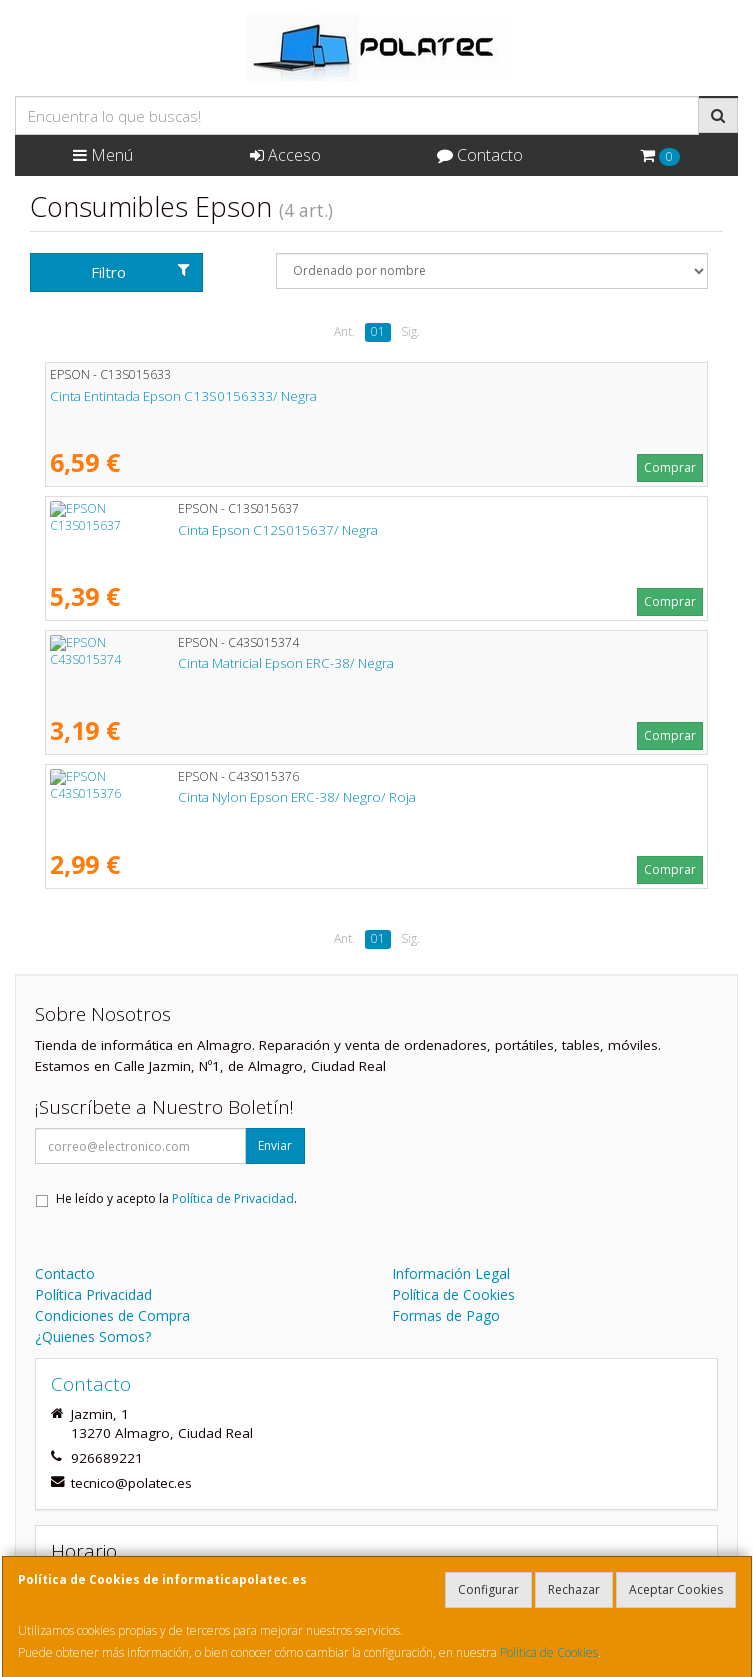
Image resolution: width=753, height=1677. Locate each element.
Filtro (140, 272)
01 (378, 331)
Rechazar (574, 1589)
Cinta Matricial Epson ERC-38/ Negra (158, 663)
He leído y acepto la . (176, 1198)
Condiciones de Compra (112, 1315)
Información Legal (451, 1273)
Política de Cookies (549, 1652)
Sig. (410, 331)
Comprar (670, 467)
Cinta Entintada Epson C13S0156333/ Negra (183, 396)
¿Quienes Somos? (93, 1336)
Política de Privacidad (233, 1198)
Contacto (480, 155)
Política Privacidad (93, 1294)
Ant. (344, 331)
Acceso (285, 155)
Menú (103, 155)
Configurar (488, 1589)
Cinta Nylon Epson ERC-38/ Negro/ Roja (169, 797)
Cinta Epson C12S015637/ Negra (150, 530)
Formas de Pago (446, 1315)
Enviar (275, 1145)
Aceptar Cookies (676, 1589)
